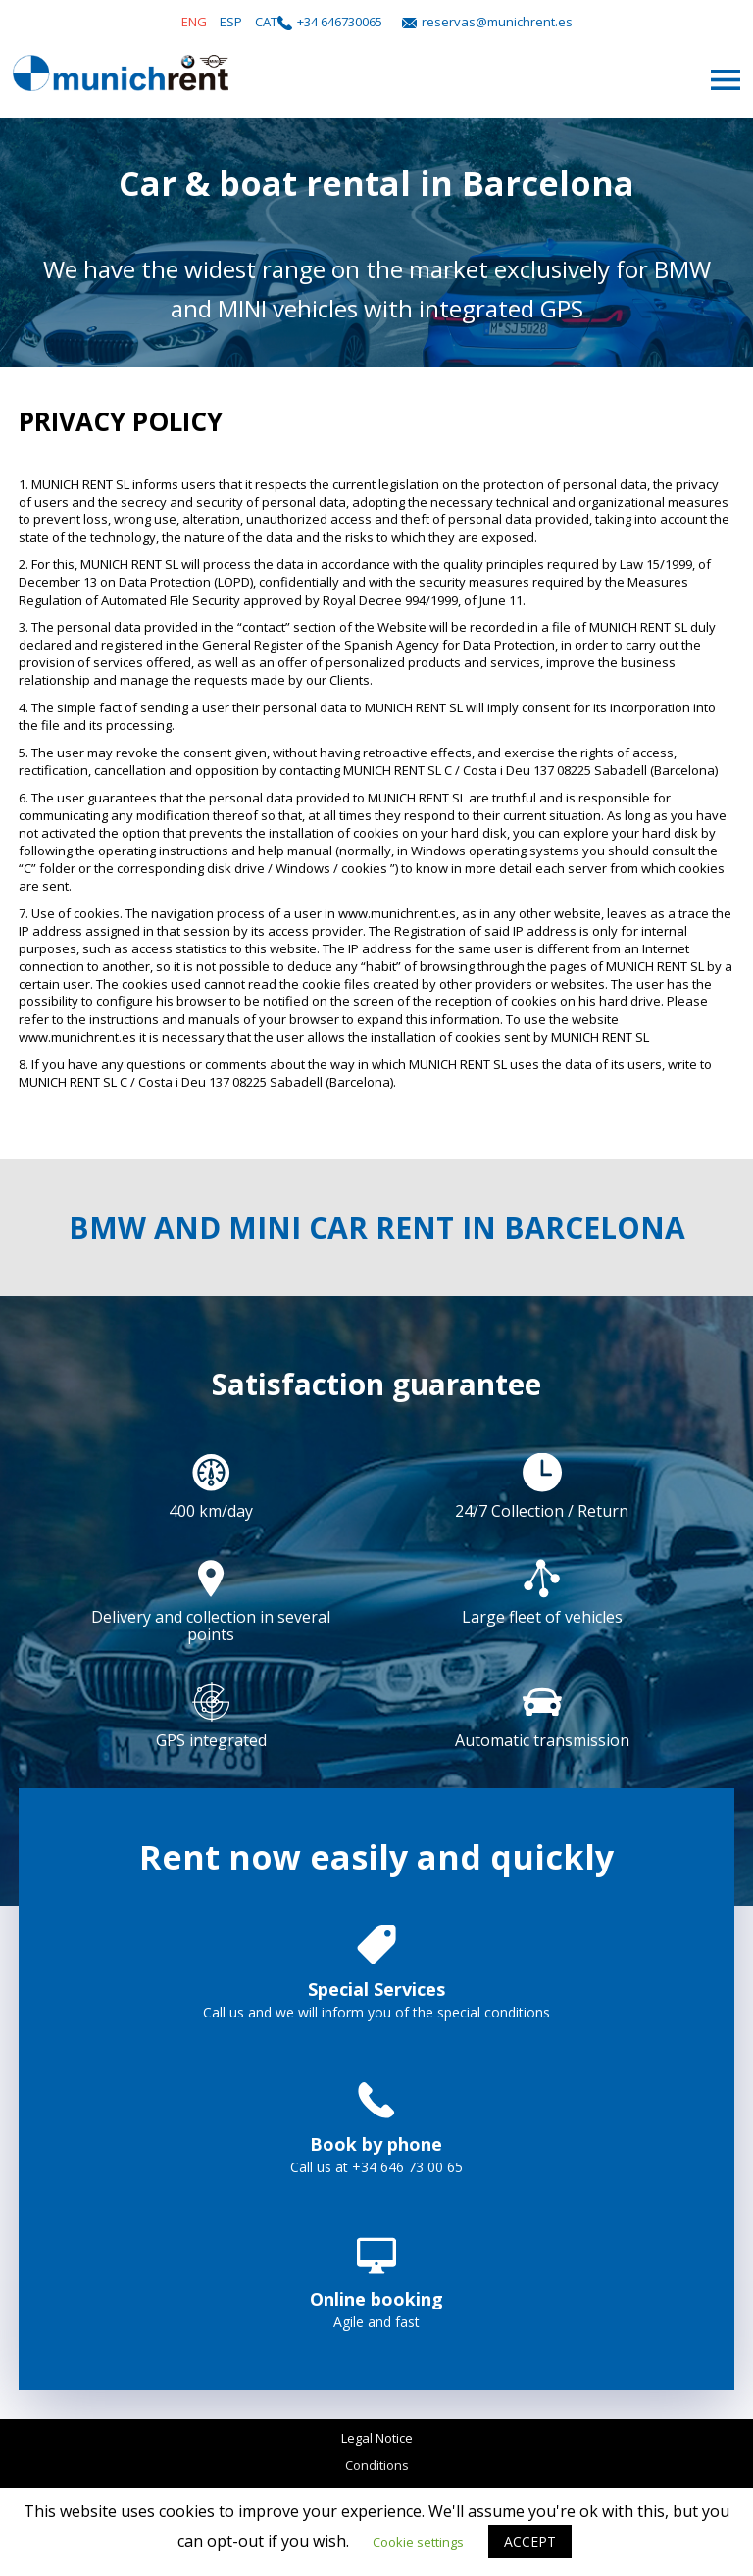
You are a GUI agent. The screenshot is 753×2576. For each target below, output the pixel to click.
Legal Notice (377, 2438)
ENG (194, 21)
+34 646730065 (339, 21)
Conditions (377, 2465)
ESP (231, 21)
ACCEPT (530, 2541)
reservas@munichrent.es (497, 21)
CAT (266, 21)
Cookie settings (418, 2542)
